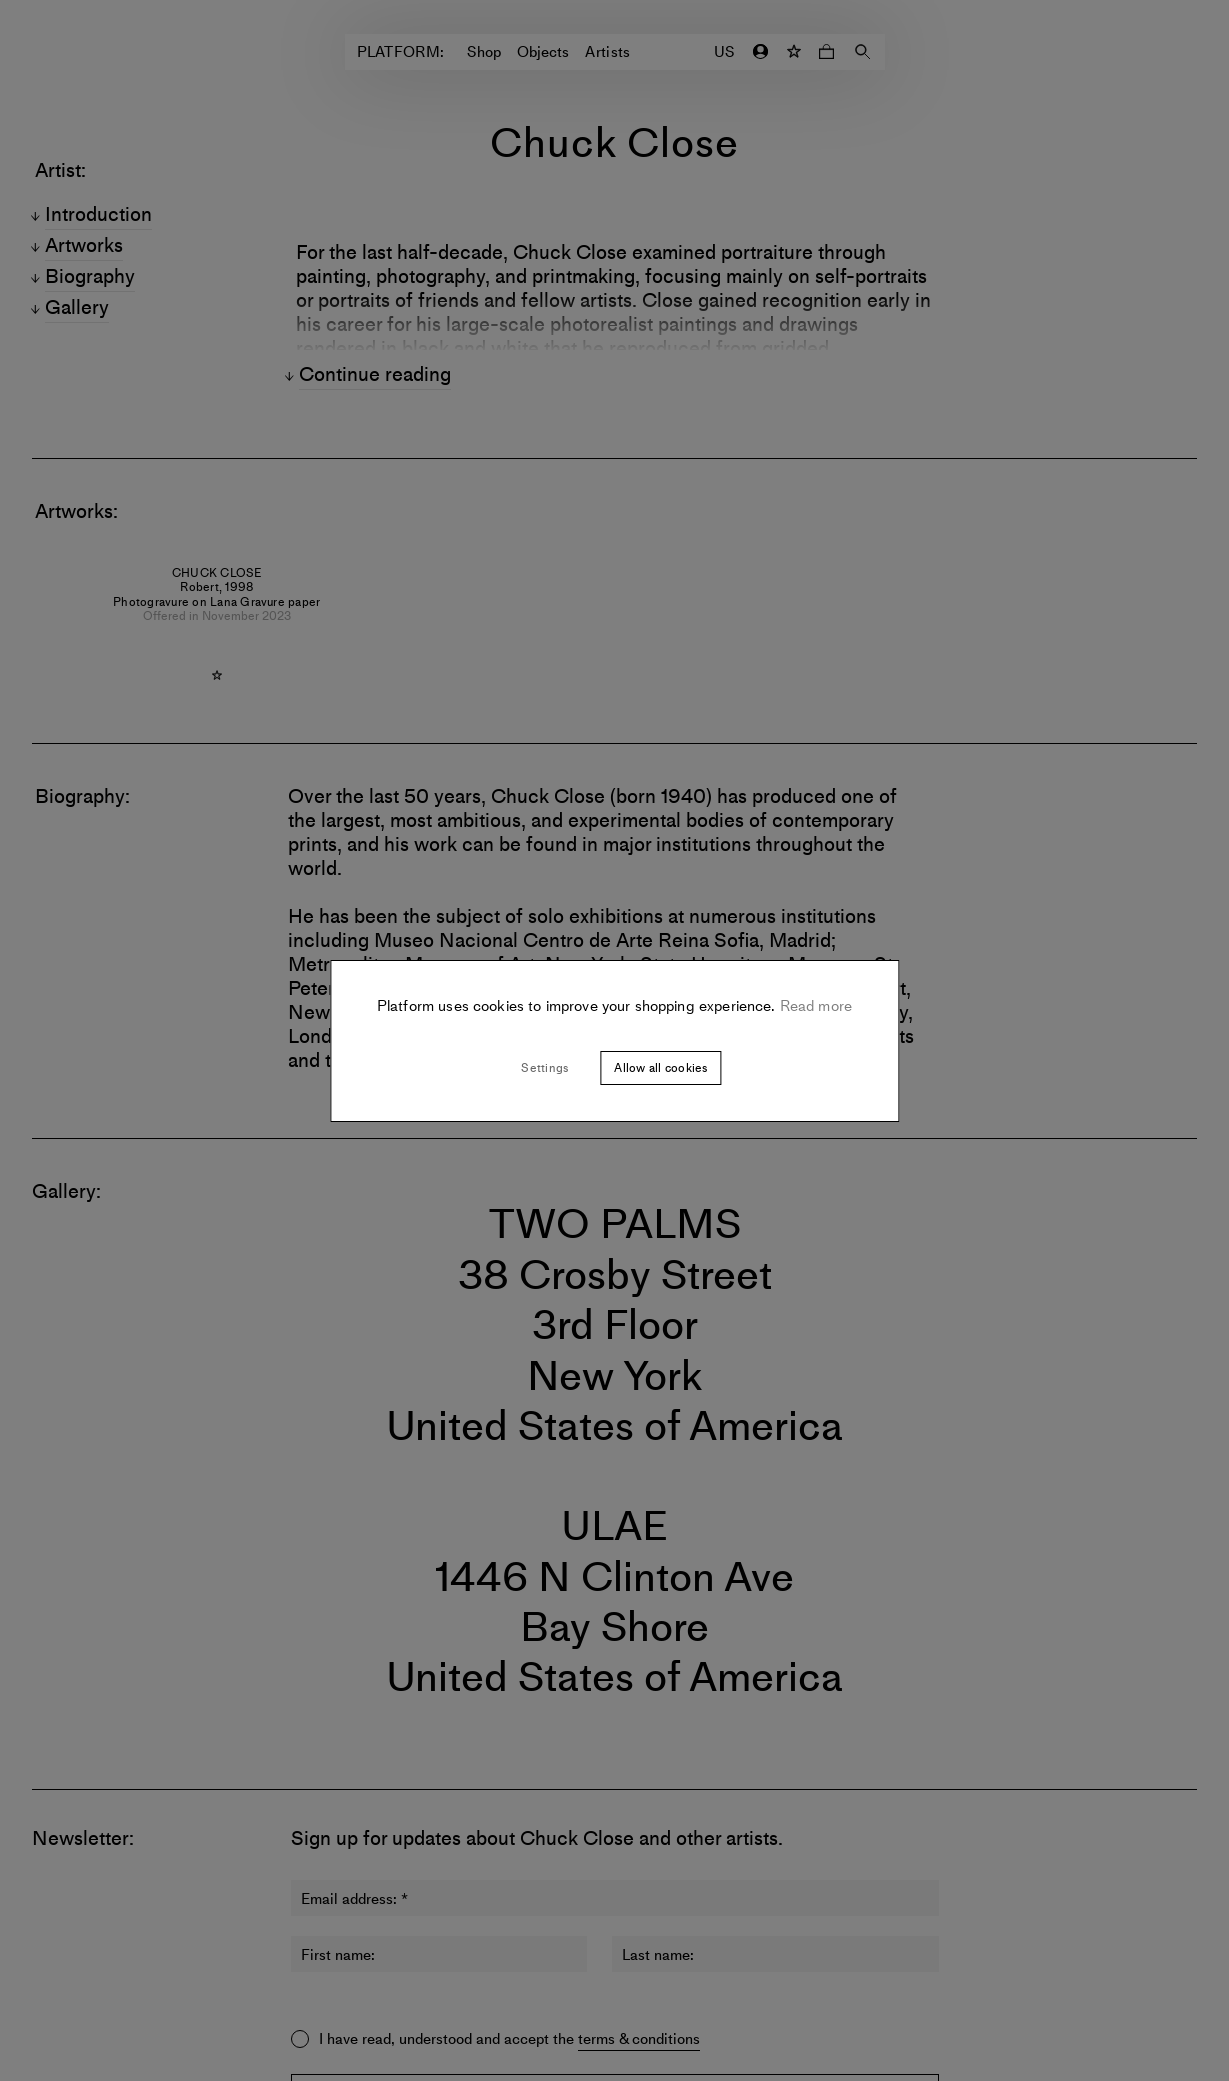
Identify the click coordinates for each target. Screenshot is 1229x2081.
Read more (814, 1006)
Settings (544, 1068)
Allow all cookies (660, 1068)
